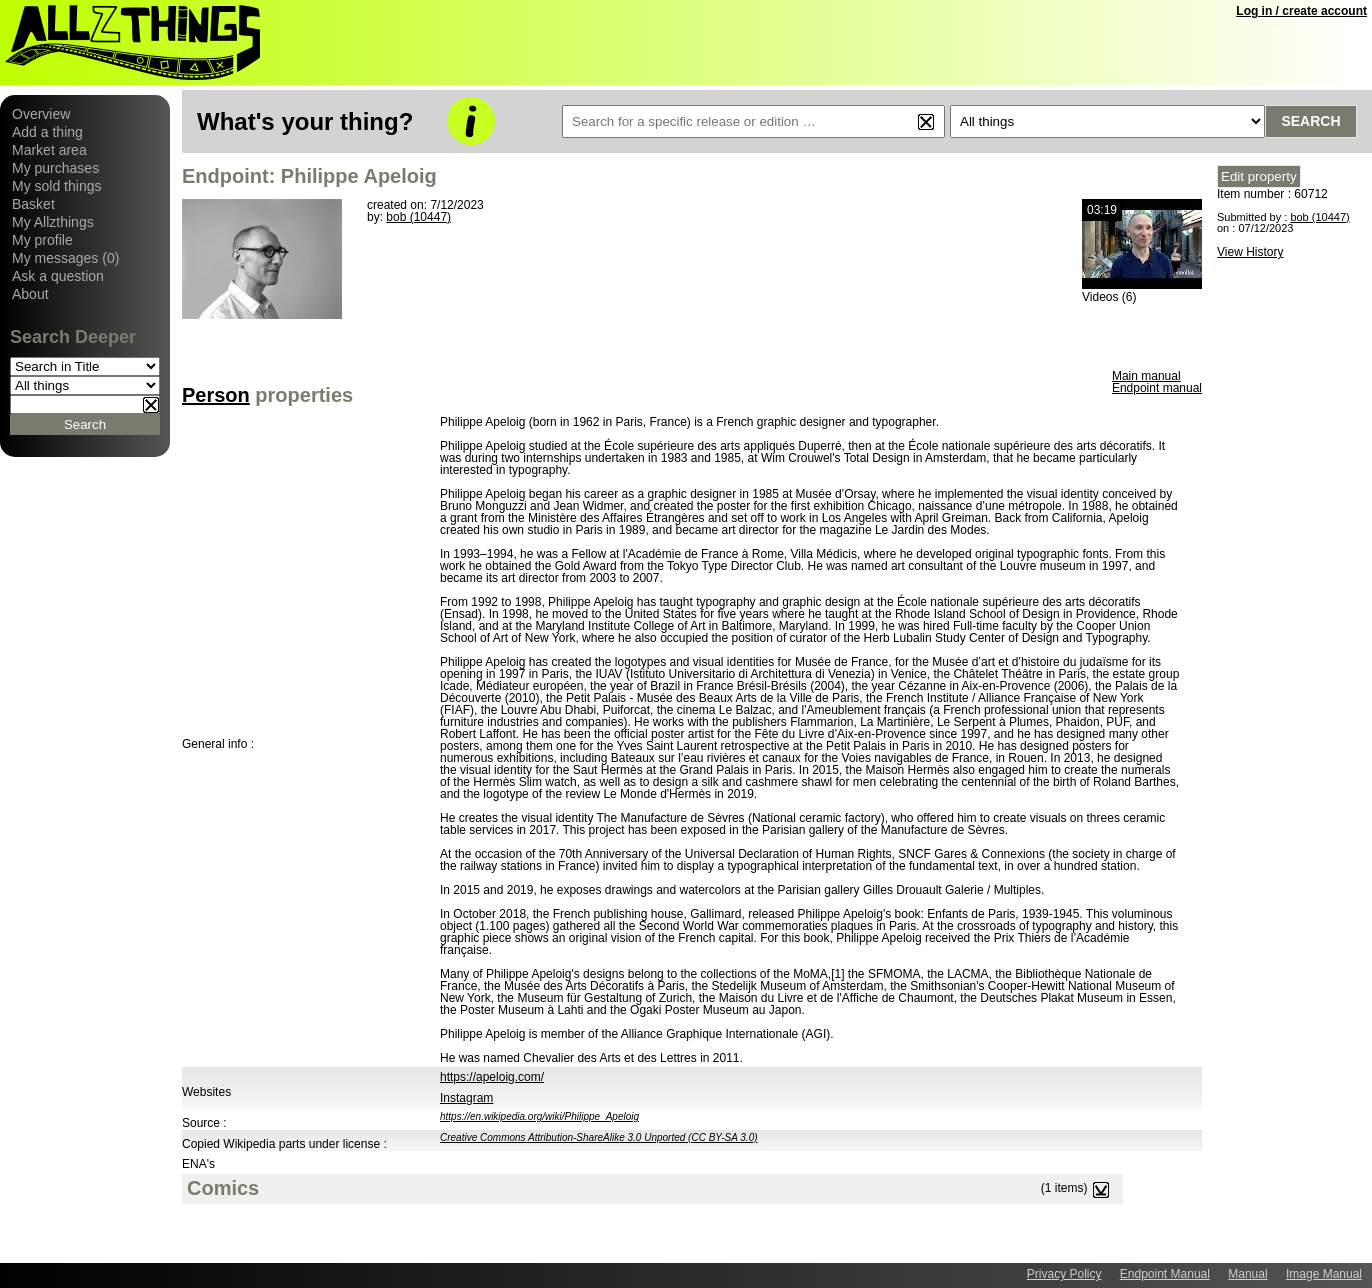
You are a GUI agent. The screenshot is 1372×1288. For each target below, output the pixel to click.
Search (1310, 121)
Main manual (1146, 376)
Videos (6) (1109, 297)
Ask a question (58, 276)
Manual (1247, 1274)
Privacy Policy (1064, 1274)
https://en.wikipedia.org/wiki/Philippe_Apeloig (539, 1116)
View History (1250, 252)
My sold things (56, 186)
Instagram (466, 1098)
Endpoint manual (1157, 388)
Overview (41, 114)
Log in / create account (1301, 11)
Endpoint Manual (1165, 1274)
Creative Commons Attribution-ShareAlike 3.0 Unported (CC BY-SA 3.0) (599, 1137)
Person (216, 395)
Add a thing (47, 132)
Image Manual (1324, 1274)
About (30, 294)
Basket (33, 204)
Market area (49, 150)
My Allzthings (53, 222)
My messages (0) (65, 258)
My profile (42, 240)
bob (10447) (418, 217)
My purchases (55, 168)
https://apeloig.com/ (492, 1077)
